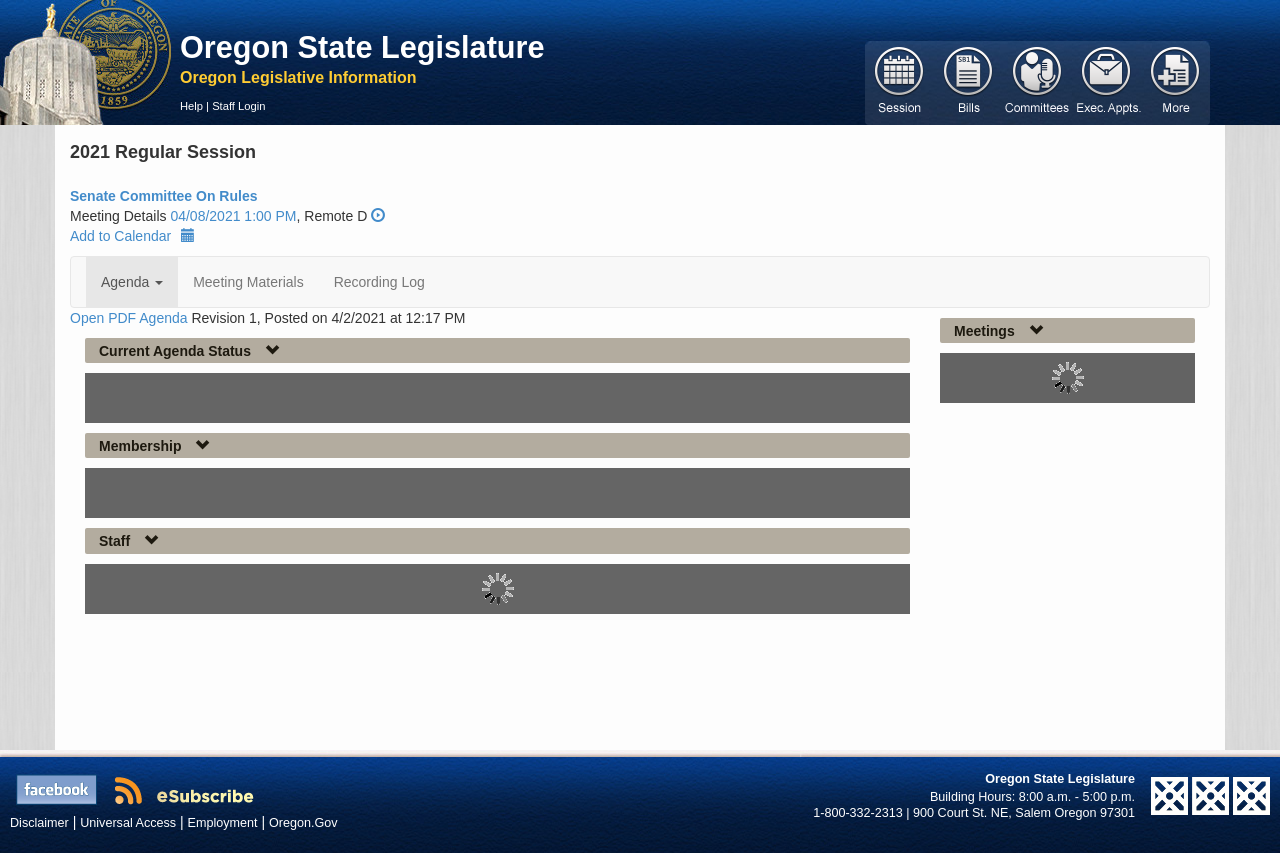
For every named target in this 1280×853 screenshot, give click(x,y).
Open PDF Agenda (129, 318)
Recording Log (379, 282)
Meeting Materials (248, 282)
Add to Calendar (132, 236)
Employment (223, 823)
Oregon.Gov (303, 823)
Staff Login (238, 106)
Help (191, 106)
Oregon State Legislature (362, 47)
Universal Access (128, 823)
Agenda (132, 282)
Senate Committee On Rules (164, 196)
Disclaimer (39, 823)
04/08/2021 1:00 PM (233, 216)
